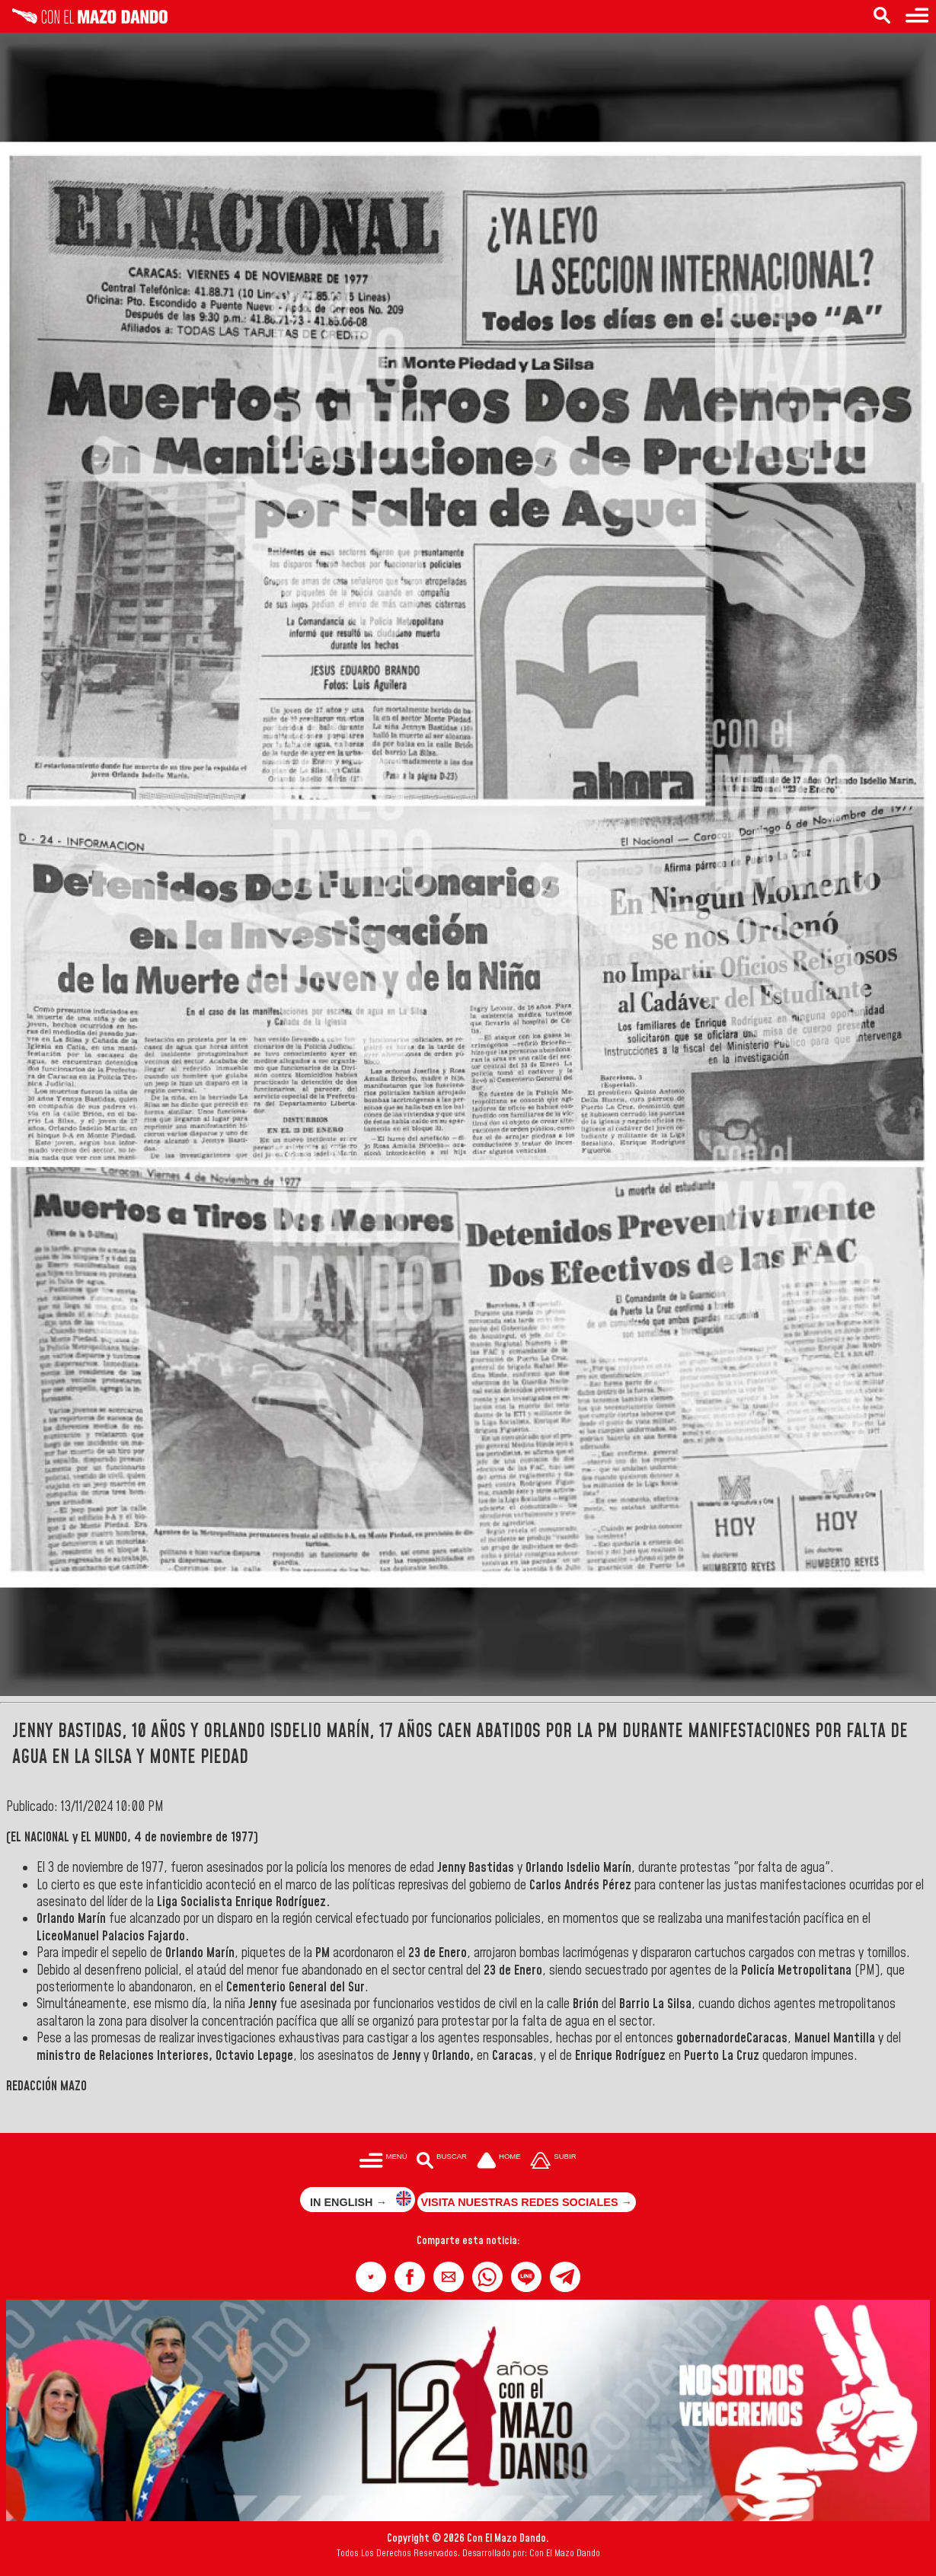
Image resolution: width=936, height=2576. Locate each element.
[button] (371, 2277)
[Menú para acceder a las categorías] (917, 16)
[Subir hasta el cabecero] (553, 2161)
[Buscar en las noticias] (882, 16)
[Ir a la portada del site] (499, 2161)
